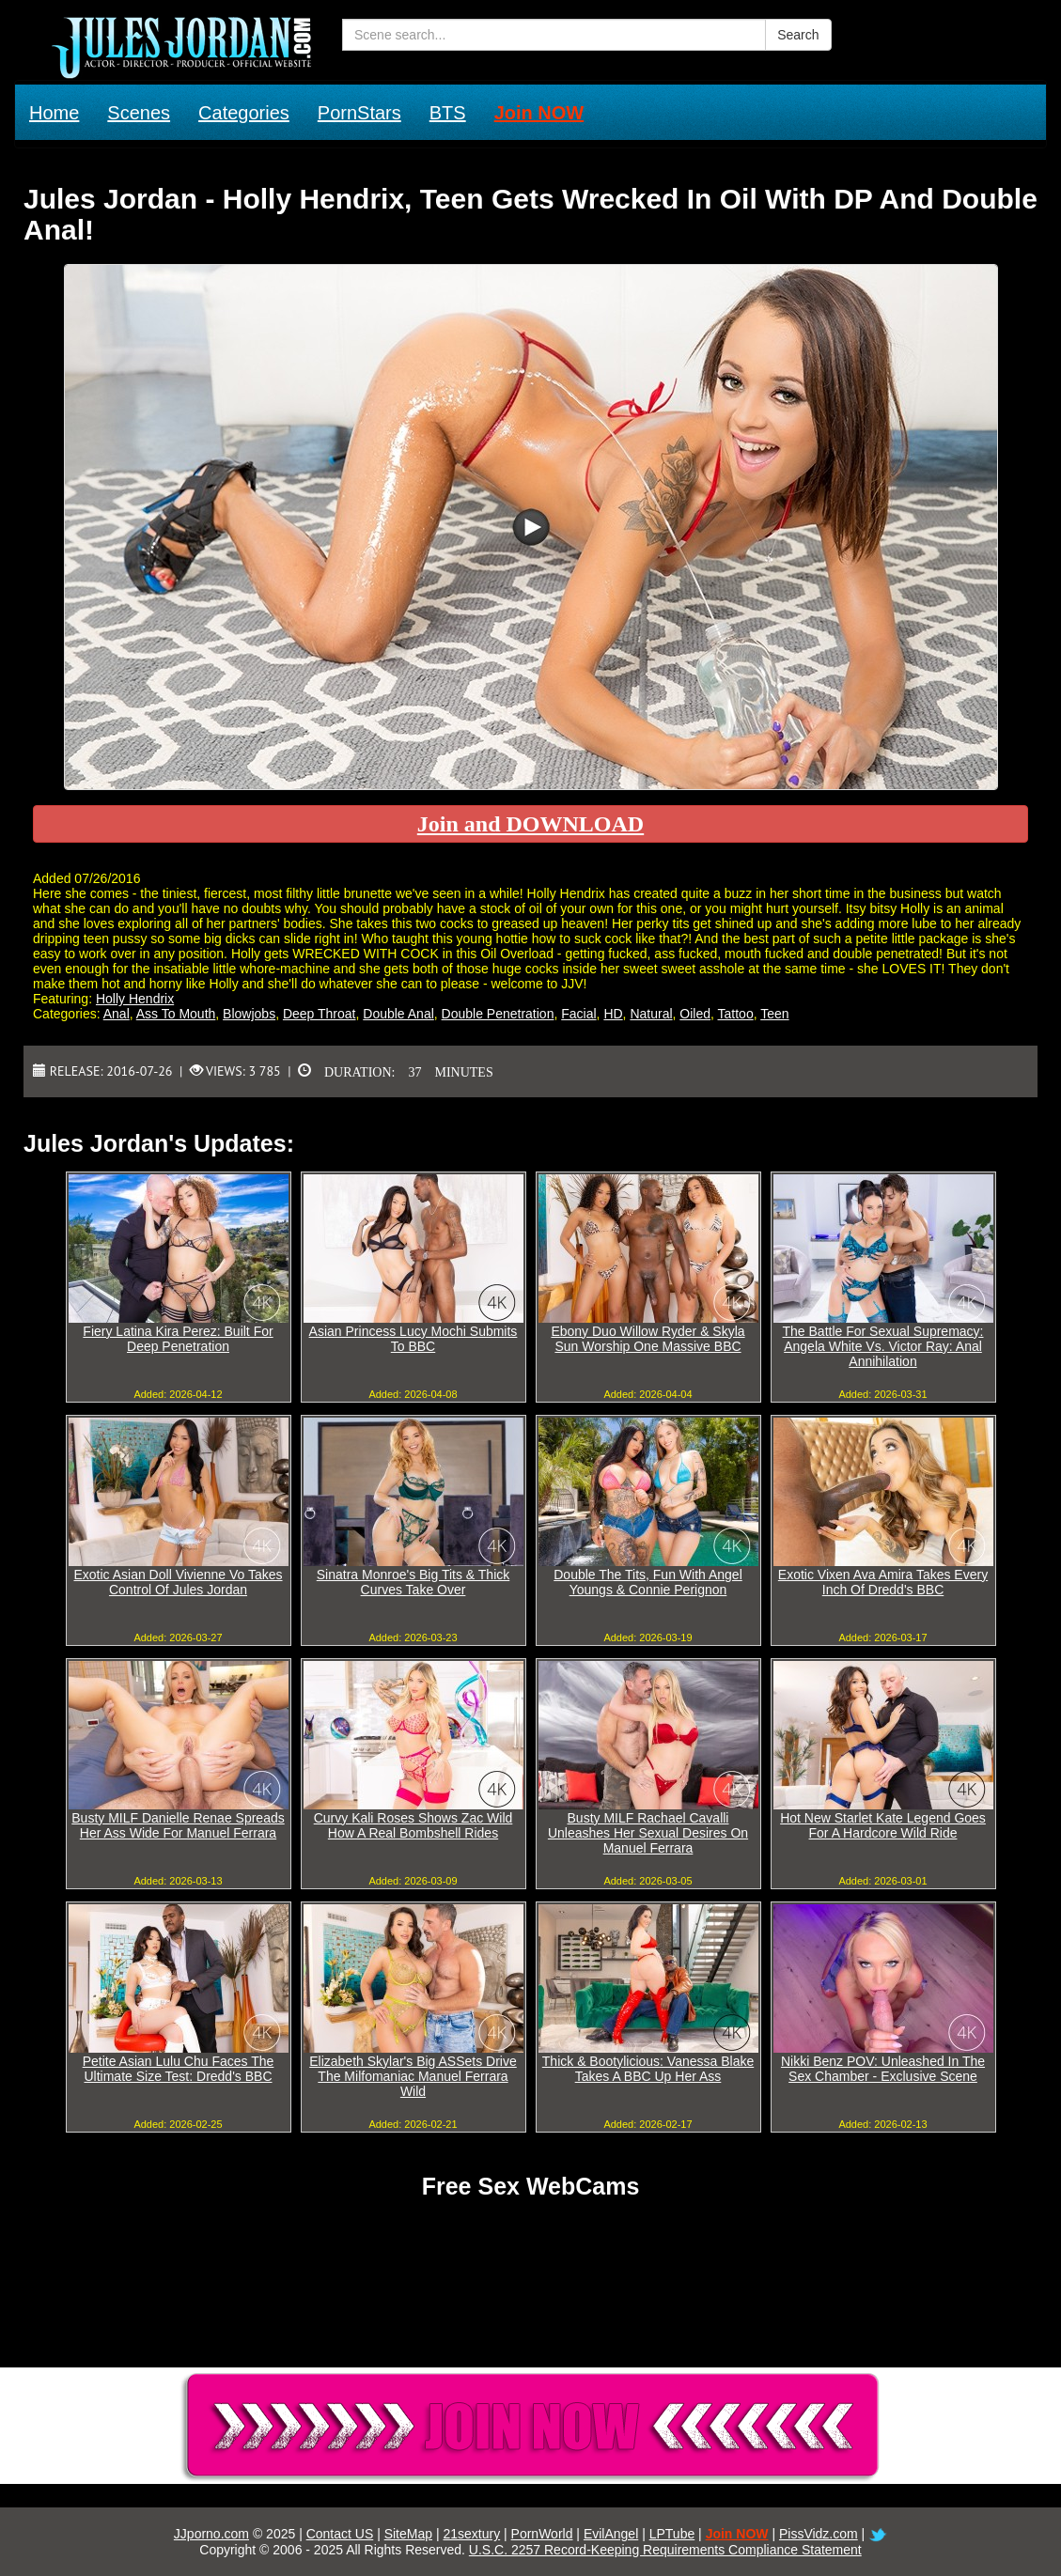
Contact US (340, 2533)
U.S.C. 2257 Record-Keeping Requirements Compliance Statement (665, 2549)
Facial (578, 1013)
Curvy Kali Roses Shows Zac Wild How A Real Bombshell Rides (413, 1825)
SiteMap (408, 2533)
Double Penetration (498, 1013)
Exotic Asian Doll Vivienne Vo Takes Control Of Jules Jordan (177, 1582)
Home (54, 112)
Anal (116, 1013)
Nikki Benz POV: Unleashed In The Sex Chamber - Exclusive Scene (883, 2069)
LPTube (672, 2533)
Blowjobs (249, 1013)
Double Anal (398, 1013)
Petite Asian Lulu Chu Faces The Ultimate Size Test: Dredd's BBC (178, 2069)
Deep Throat (319, 1013)
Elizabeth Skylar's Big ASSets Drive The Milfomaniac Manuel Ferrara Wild (413, 2076)
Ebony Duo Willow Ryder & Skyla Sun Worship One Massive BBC (647, 1339)
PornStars (359, 112)
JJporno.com (211, 2533)
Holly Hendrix (135, 998)
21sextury (471, 2533)
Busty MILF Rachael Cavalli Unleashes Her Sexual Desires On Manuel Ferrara (648, 1832)
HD (612, 1013)
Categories (243, 112)
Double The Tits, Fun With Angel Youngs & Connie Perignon (648, 1582)
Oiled (694, 1013)
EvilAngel (611, 2533)
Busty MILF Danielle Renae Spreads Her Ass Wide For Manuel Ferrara (177, 1825)
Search (798, 34)
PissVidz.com (818, 2533)
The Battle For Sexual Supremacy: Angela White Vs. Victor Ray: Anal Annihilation (883, 1346)
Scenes (138, 112)
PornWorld (542, 2533)
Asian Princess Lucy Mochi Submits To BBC (413, 1339)
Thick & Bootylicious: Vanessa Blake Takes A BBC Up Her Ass (648, 2069)
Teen (774, 1013)
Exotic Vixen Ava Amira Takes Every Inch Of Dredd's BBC (883, 1582)
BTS (447, 112)
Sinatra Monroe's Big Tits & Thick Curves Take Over (413, 1582)
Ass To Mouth (176, 1013)
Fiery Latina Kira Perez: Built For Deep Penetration (178, 1339)
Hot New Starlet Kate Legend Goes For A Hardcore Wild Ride (883, 1825)
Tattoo (736, 1013)
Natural (651, 1013)
